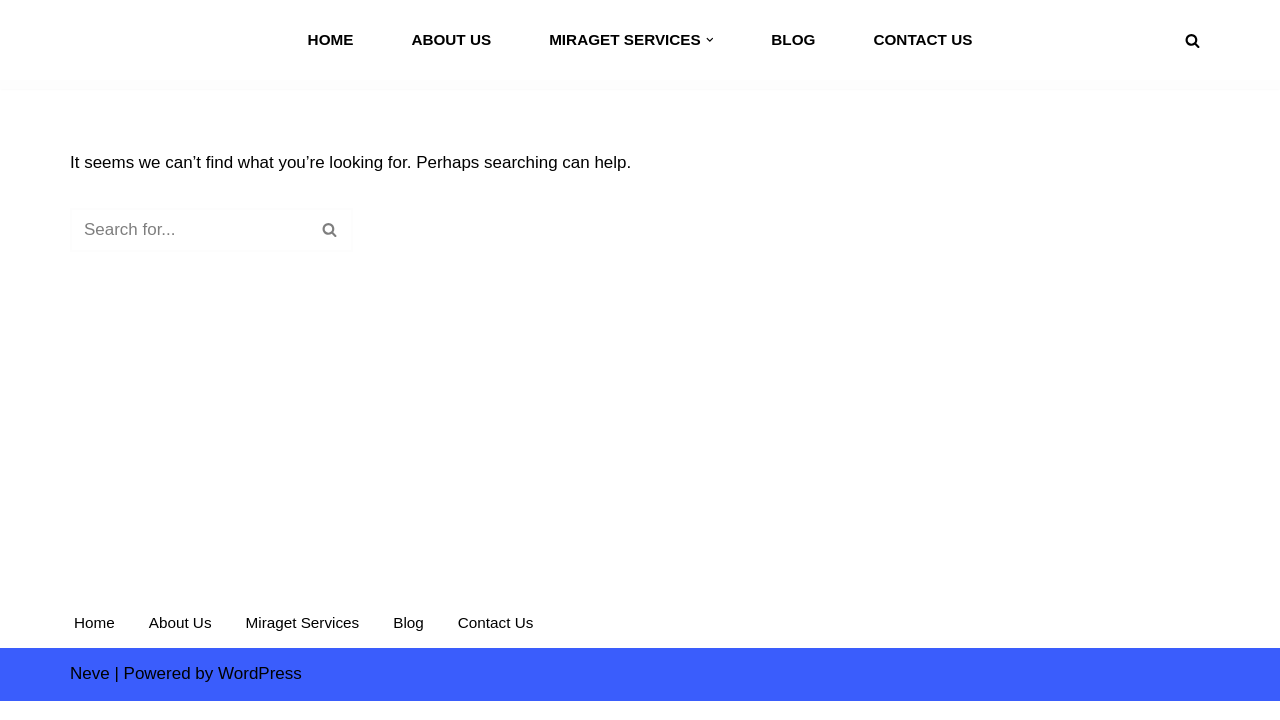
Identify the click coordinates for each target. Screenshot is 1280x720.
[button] (710, 40)
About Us (451, 39)
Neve (90, 692)
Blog (793, 39)
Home (330, 39)
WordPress (260, 692)
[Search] (1192, 40)
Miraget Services (303, 641)
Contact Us (923, 39)
